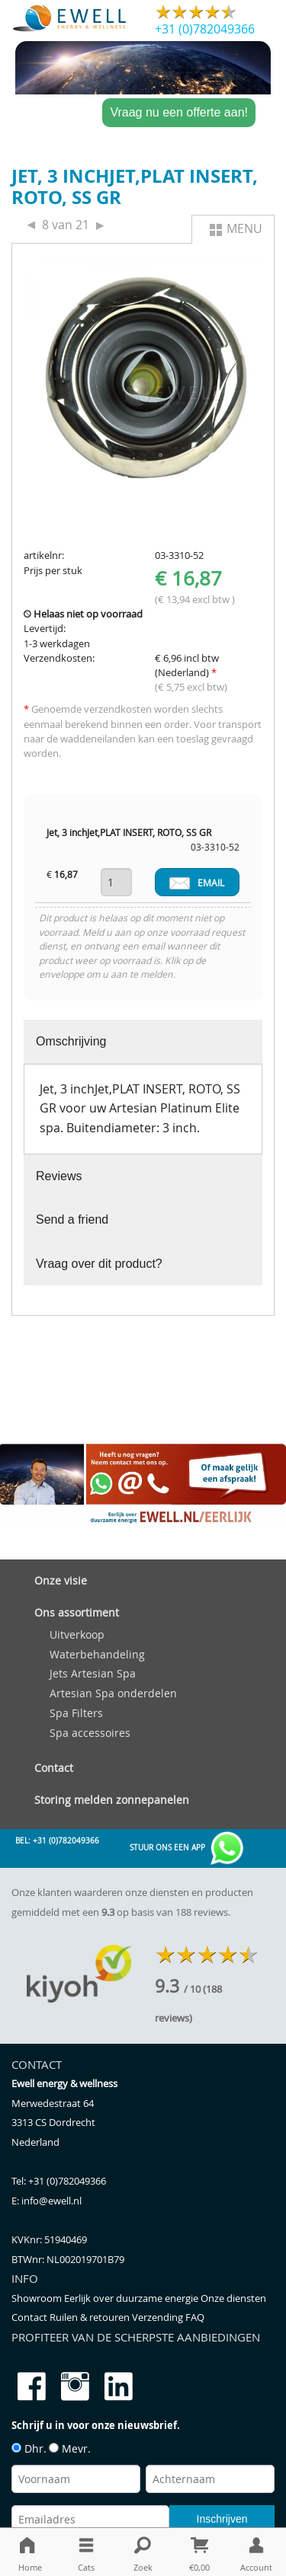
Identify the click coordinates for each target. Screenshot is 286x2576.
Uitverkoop (77, 1634)
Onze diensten (233, 2298)
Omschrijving (71, 1041)
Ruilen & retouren (91, 2317)
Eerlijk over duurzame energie (132, 2298)
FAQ (194, 2317)
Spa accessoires (90, 1732)
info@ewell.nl (51, 2201)
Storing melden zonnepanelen (111, 1799)
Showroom (37, 2298)
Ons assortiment (76, 1612)
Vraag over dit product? (99, 1263)
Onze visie (60, 1580)
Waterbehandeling (97, 1654)
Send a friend (72, 1219)
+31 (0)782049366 (205, 29)
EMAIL (196, 882)
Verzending (158, 2317)
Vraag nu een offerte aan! (179, 112)
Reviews (59, 1176)
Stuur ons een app (188, 1848)
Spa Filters (76, 1713)
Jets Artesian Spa (93, 1673)
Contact (53, 1767)
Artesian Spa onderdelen (113, 1693)
